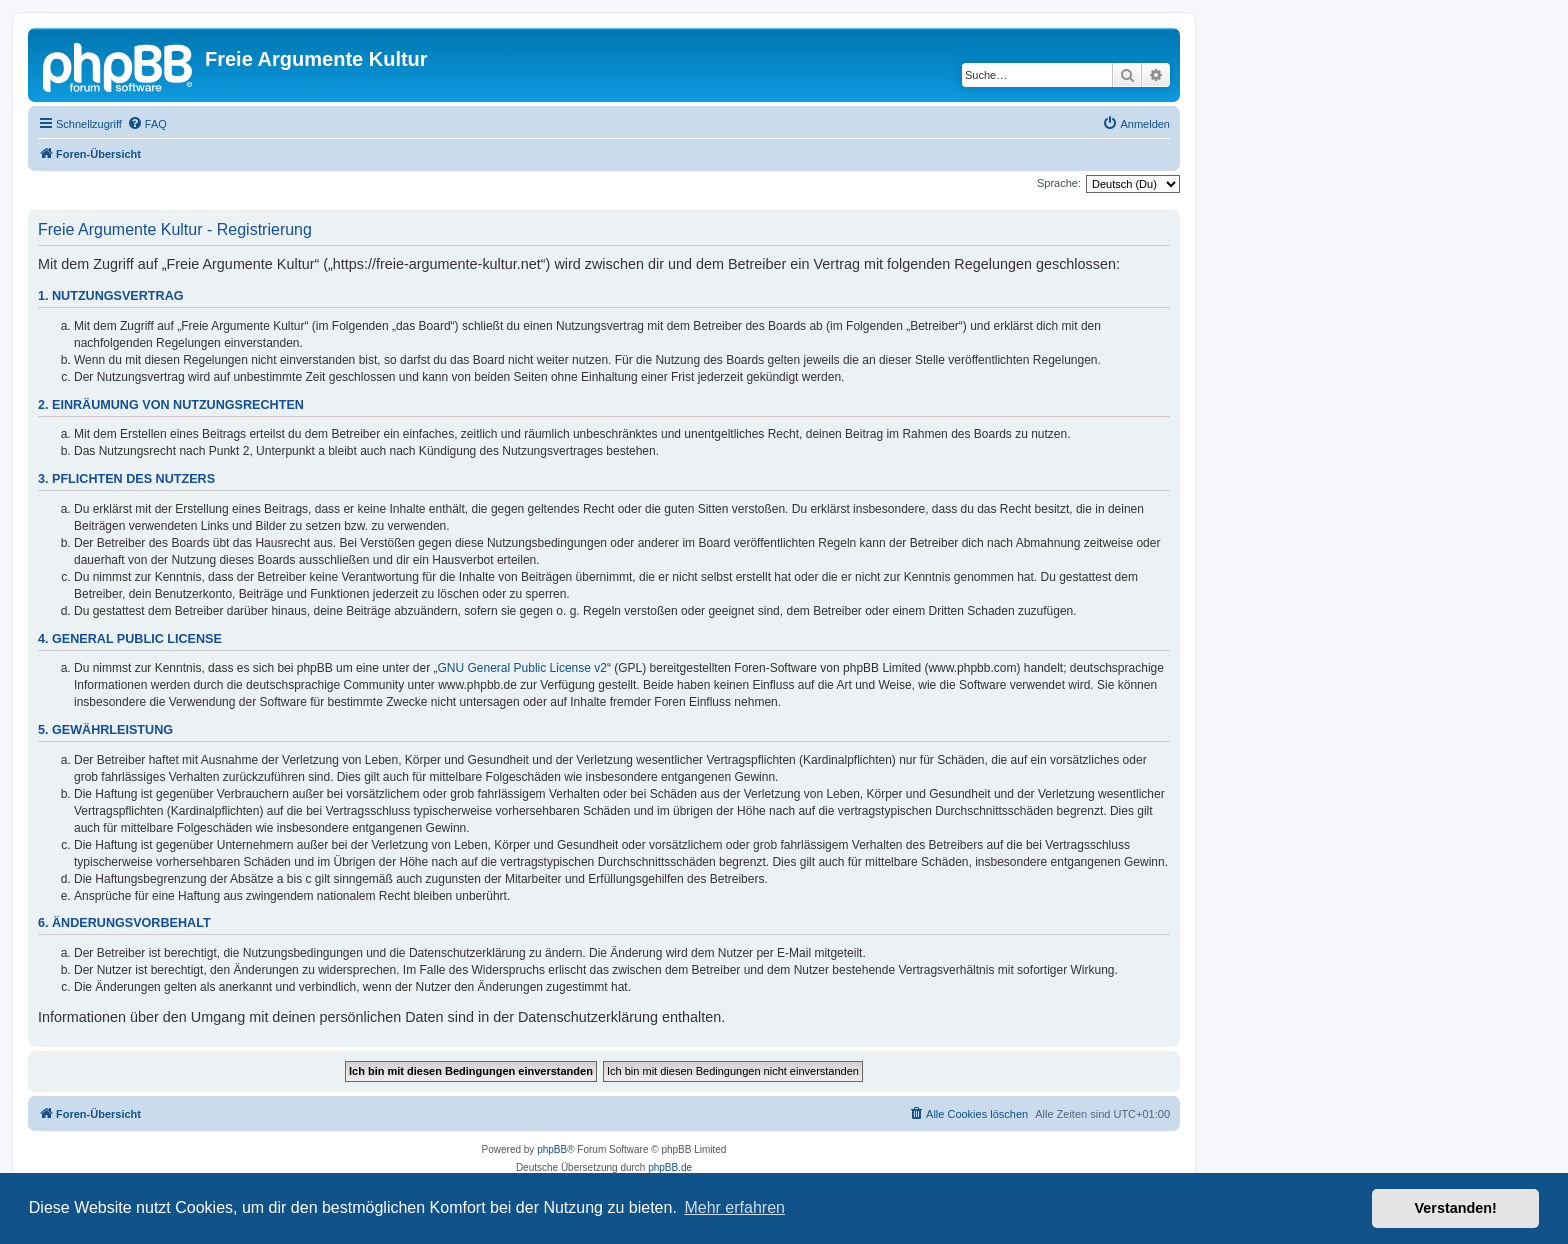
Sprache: (1059, 183)
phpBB (552, 1149)
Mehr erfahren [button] (734, 1207)
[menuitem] (147, 124)
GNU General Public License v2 (522, 668)
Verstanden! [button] (1456, 1208)
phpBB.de (670, 1167)
